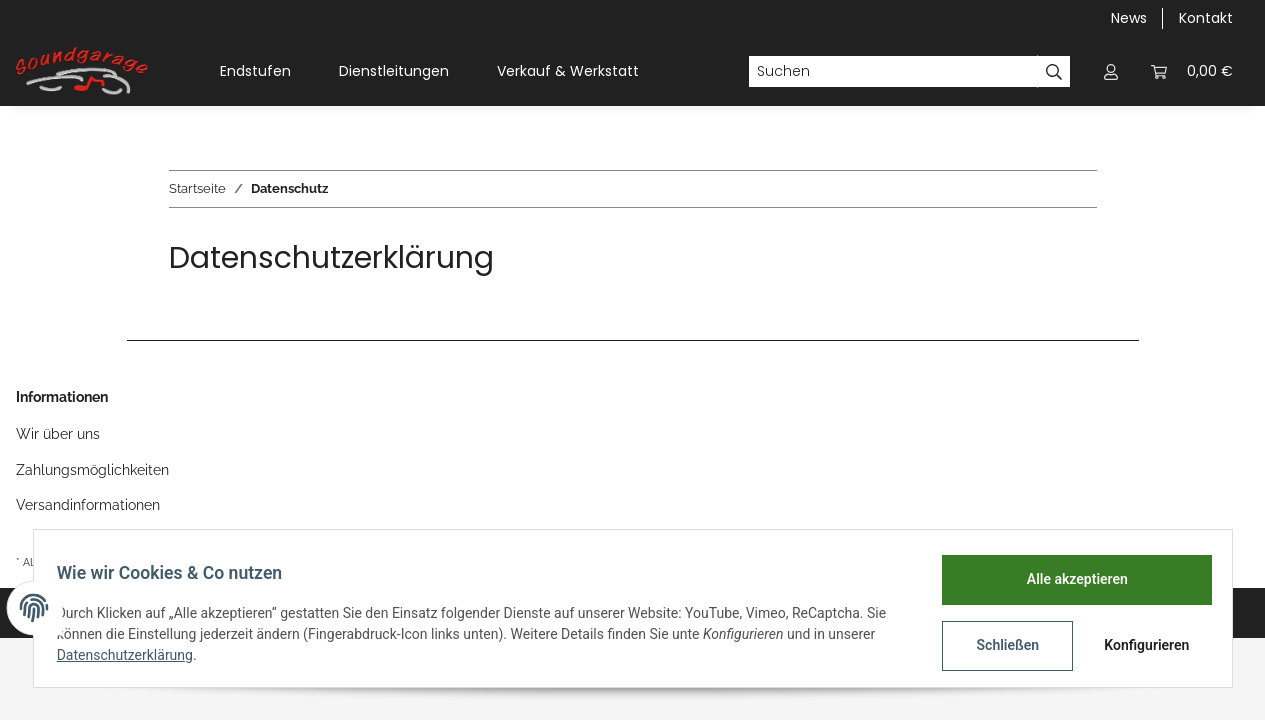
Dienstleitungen (394, 71)
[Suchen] (893, 72)
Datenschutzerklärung (134, 655)
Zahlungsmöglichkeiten (92, 470)
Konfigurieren (1140, 645)
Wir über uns (58, 434)
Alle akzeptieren (1068, 579)
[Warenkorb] (1192, 71)
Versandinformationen (88, 505)
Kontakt (1206, 18)
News (1129, 18)
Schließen (999, 645)
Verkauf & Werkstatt (568, 71)
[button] (1111, 71)
